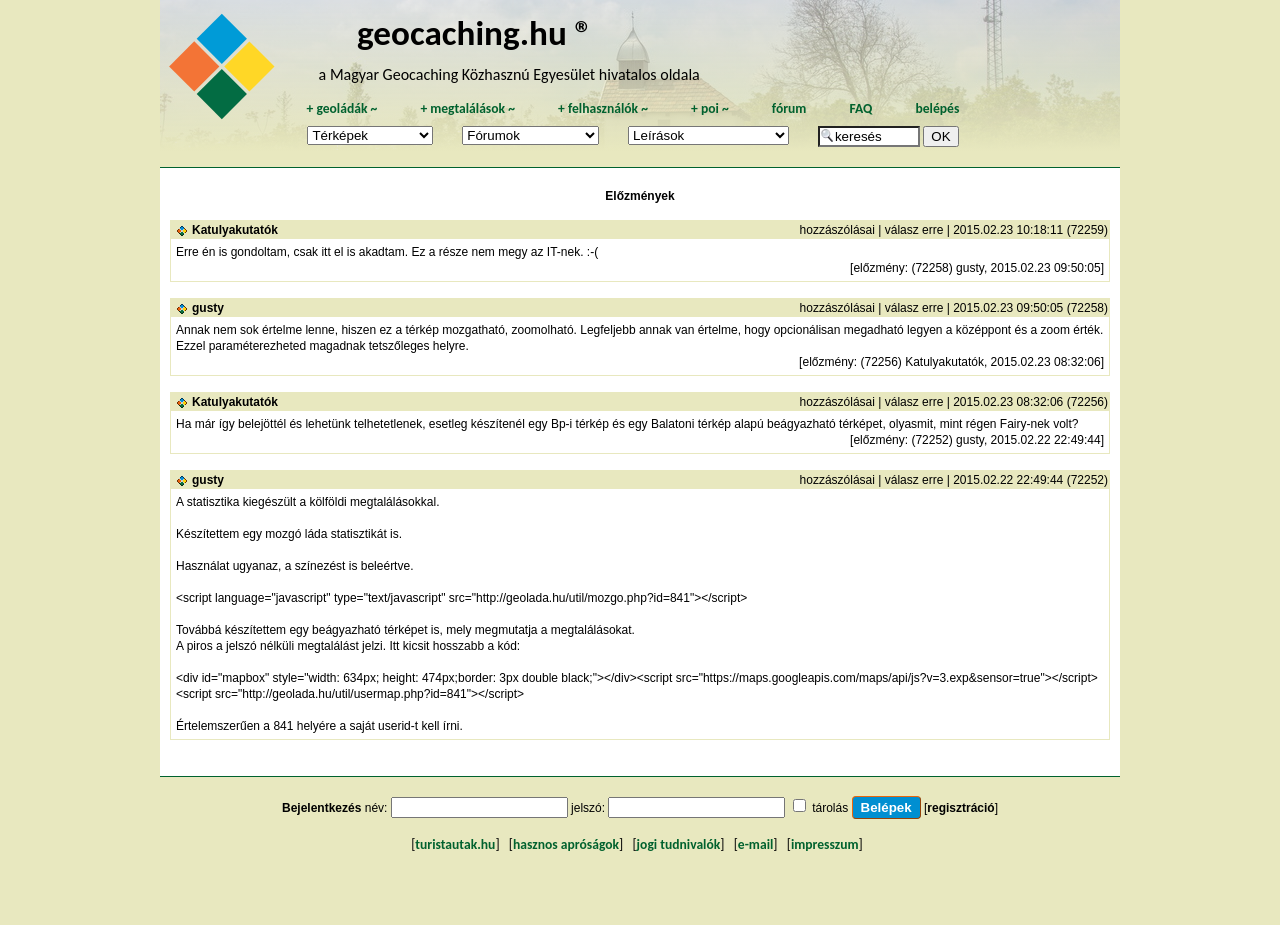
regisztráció (960, 808)
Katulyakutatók (235, 230)
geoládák (341, 108)
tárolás (830, 808)
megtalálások (467, 108)
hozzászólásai (837, 230)
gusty (208, 308)
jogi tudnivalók (679, 844)
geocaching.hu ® (475, 32)
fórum (789, 108)
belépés (937, 108)
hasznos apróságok (566, 844)
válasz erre (914, 230)
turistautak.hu (455, 844)
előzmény (878, 268)
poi (710, 108)
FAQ (860, 108)
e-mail (755, 844)
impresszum (825, 844)
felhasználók (603, 108)
